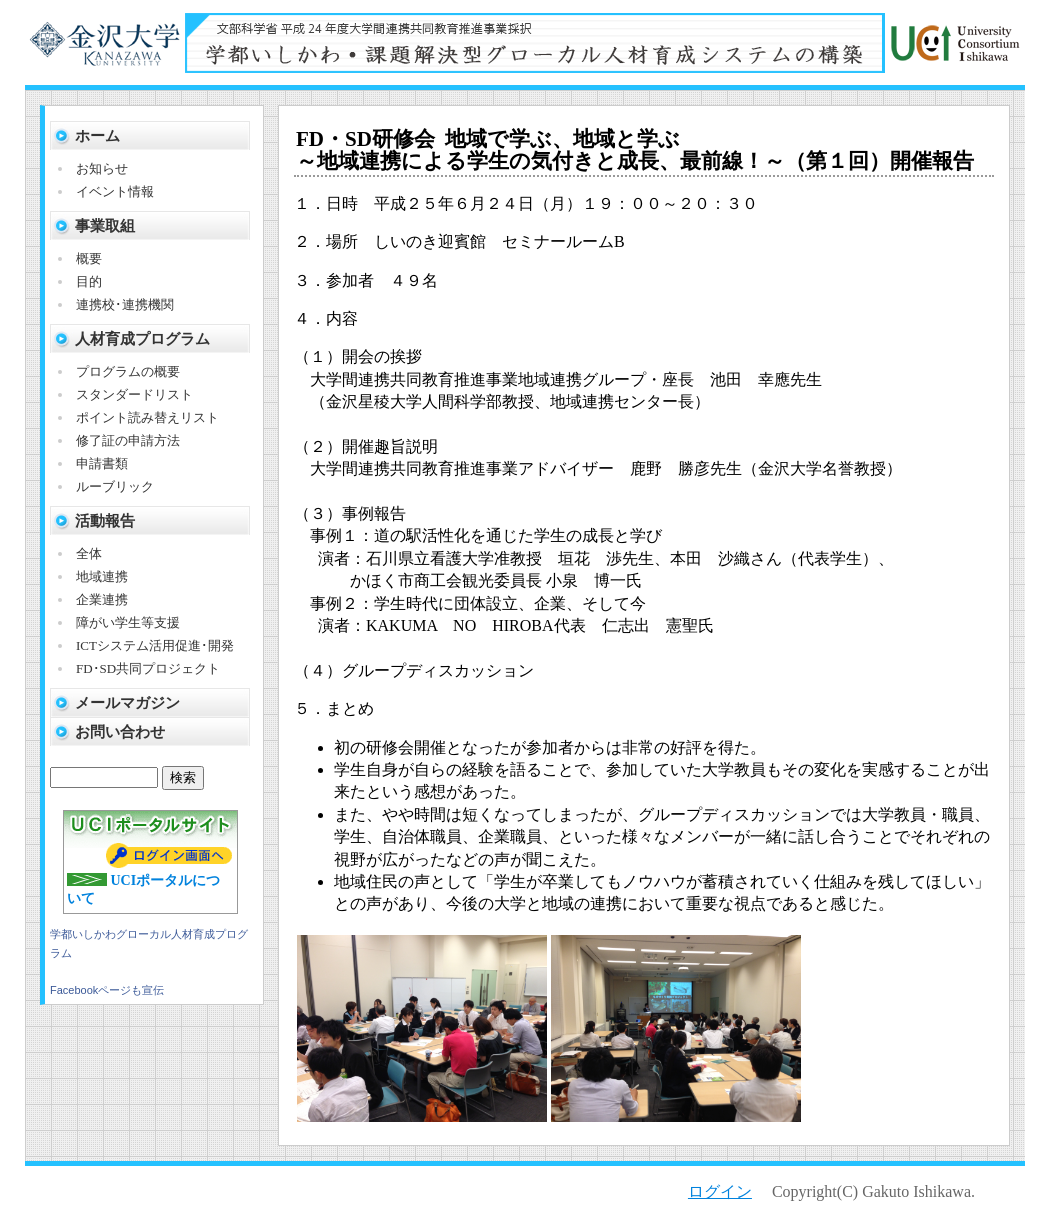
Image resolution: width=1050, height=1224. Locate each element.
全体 (89, 553)
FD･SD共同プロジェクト (148, 668)
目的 (89, 281)
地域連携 (102, 576)
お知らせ (102, 168)
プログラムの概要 (128, 371)
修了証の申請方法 (128, 440)
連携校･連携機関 (125, 304)
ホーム (97, 136)
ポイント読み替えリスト (147, 417)
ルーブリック (115, 486)
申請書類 (102, 463)
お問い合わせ (120, 732)
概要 (89, 258)
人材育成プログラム (142, 339)
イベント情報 (115, 191)
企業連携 (102, 599)
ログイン (720, 1191)
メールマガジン (127, 703)
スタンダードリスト (134, 394)
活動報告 (105, 521)
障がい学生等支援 (128, 622)
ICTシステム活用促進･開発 (155, 645)
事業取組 (105, 226)
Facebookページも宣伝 (107, 990)
